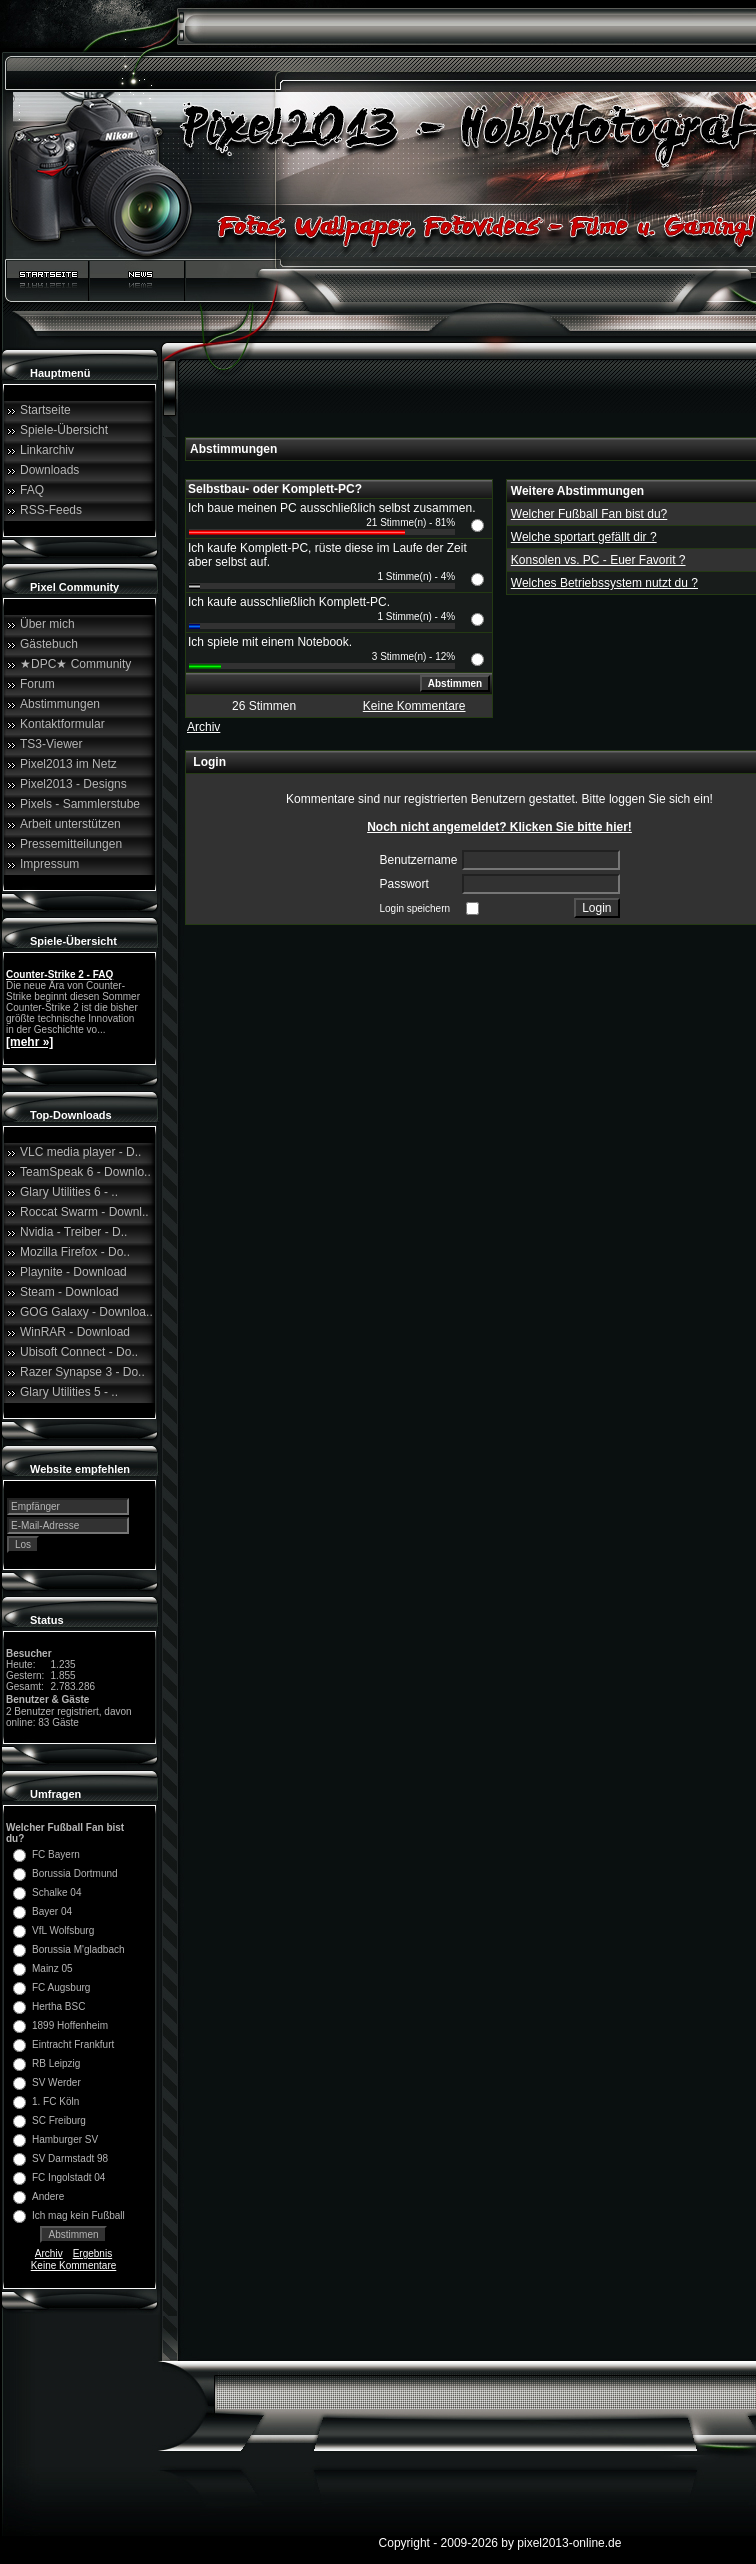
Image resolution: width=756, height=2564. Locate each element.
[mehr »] (29, 1042)
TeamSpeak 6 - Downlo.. (85, 1172)
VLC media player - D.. (80, 1152)
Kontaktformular (62, 724)
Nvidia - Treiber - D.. (73, 1232)
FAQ (32, 490)
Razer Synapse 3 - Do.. (82, 1372)
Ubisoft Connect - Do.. (79, 1352)
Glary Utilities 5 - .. (69, 1392)
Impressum (49, 864)
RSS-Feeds (51, 510)
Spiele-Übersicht (64, 430)
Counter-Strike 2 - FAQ (59, 974)
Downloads (49, 470)
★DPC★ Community (75, 664)
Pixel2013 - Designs (73, 784)
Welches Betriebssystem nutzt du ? (604, 583)
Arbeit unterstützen (70, 824)
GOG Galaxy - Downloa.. (86, 1312)
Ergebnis (92, 2253)
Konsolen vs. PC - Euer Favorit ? (598, 560)
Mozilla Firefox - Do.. (75, 1252)
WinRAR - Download (75, 1332)
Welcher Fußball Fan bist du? (589, 514)
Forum (37, 684)
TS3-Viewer (51, 744)
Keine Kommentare (74, 2265)
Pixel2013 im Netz (68, 764)
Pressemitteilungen (71, 844)
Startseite (45, 410)
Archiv (49, 2253)
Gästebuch (49, 644)
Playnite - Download (73, 1272)
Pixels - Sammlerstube (80, 804)
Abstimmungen (60, 704)
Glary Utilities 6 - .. (69, 1192)
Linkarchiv (47, 450)
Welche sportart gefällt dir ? (584, 537)
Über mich (47, 624)
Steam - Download (69, 1292)
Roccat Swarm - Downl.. (84, 1212)
